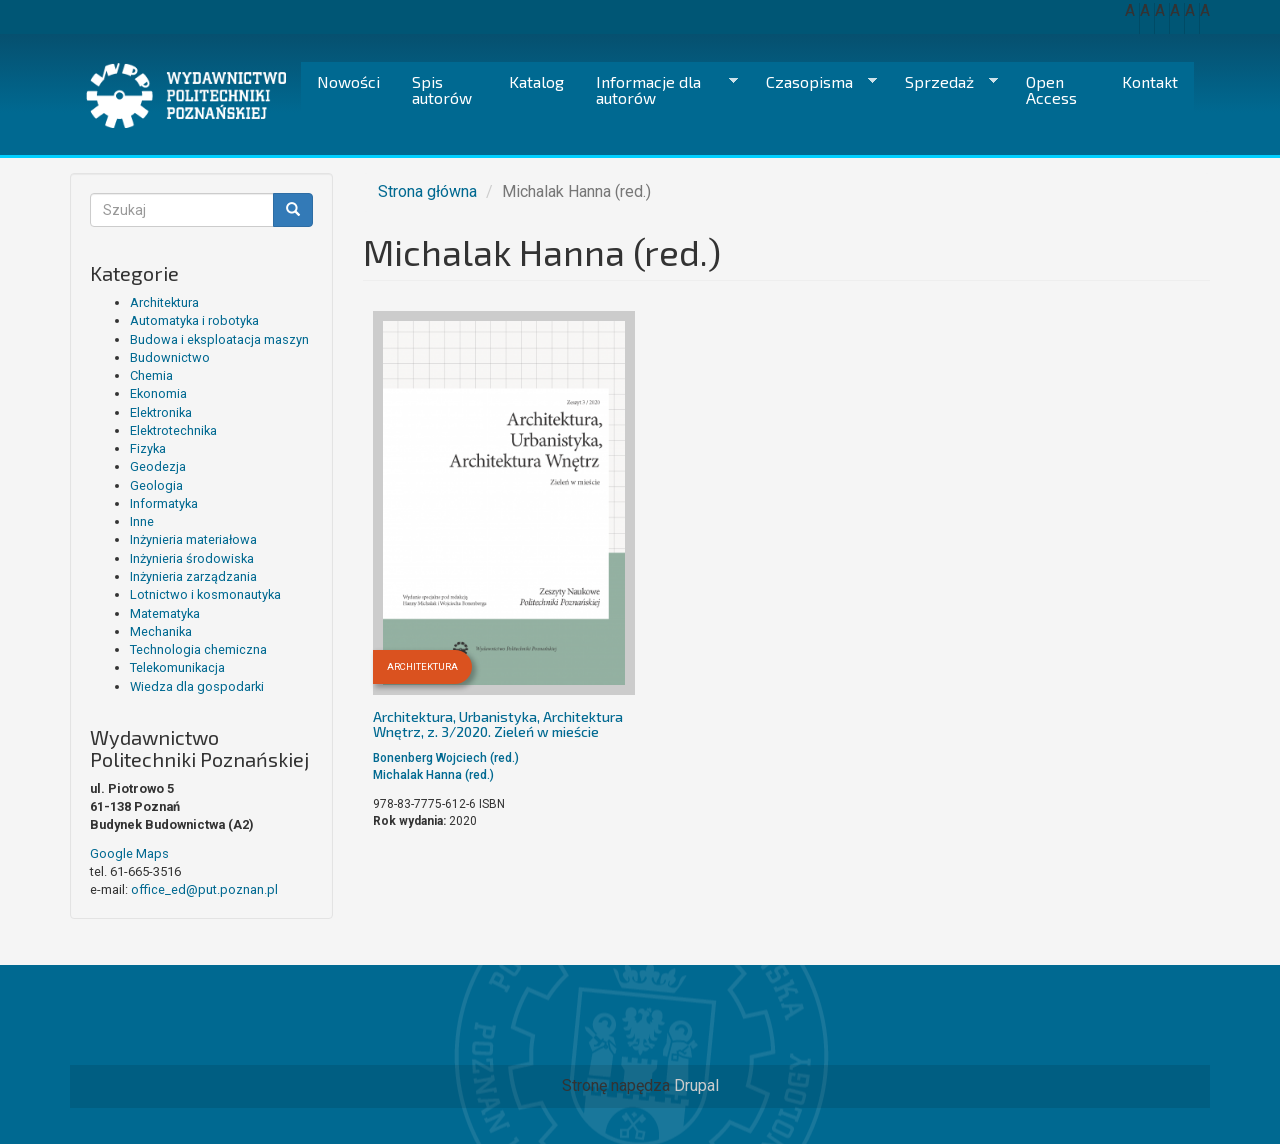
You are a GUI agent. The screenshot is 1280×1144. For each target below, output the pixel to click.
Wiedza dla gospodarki (197, 686)
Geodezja (158, 466)
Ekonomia (158, 393)
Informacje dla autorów (659, 89)
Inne (142, 521)
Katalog (536, 81)
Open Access (1051, 89)
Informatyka (164, 503)
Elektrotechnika (173, 430)
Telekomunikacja (177, 667)
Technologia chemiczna (198, 649)
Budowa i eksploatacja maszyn (219, 339)
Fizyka (148, 448)
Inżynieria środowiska (192, 558)
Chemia (151, 375)
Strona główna (427, 191)
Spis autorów (442, 89)
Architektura (164, 302)
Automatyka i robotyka (194, 320)
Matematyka (165, 613)
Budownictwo (170, 357)
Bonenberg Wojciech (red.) (446, 758)
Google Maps (129, 853)
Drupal (696, 1085)
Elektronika (161, 412)
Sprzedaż (943, 82)
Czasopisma (813, 82)
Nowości (348, 81)
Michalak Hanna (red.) (433, 775)
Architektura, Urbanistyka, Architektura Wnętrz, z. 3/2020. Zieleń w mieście (498, 724)
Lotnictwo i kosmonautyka (205, 594)
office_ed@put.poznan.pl (204, 889)
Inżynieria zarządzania (193, 576)
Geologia (156, 485)
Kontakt (1150, 81)
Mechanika (161, 631)
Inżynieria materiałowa (193, 539)
